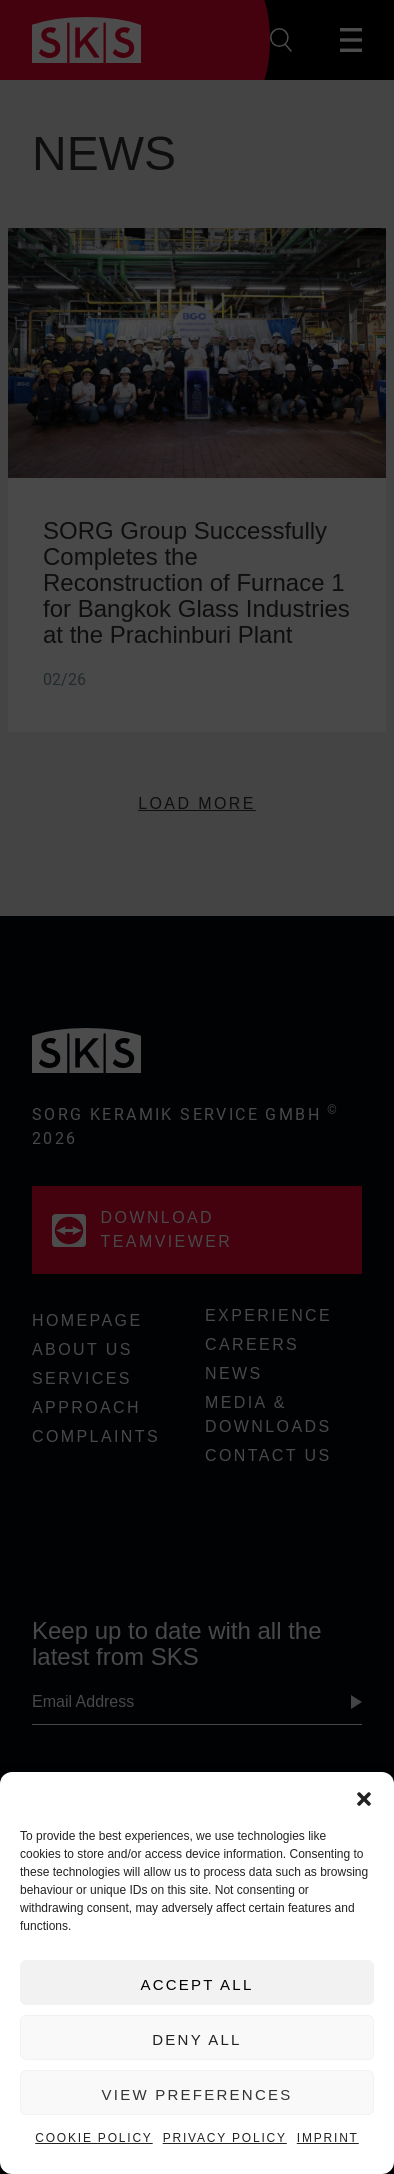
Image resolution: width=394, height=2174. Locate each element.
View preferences (196, 2094)
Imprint (328, 2138)
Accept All (196, 1984)
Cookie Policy (93, 2138)
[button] (364, 1797)
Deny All (196, 2039)
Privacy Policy (225, 2138)
